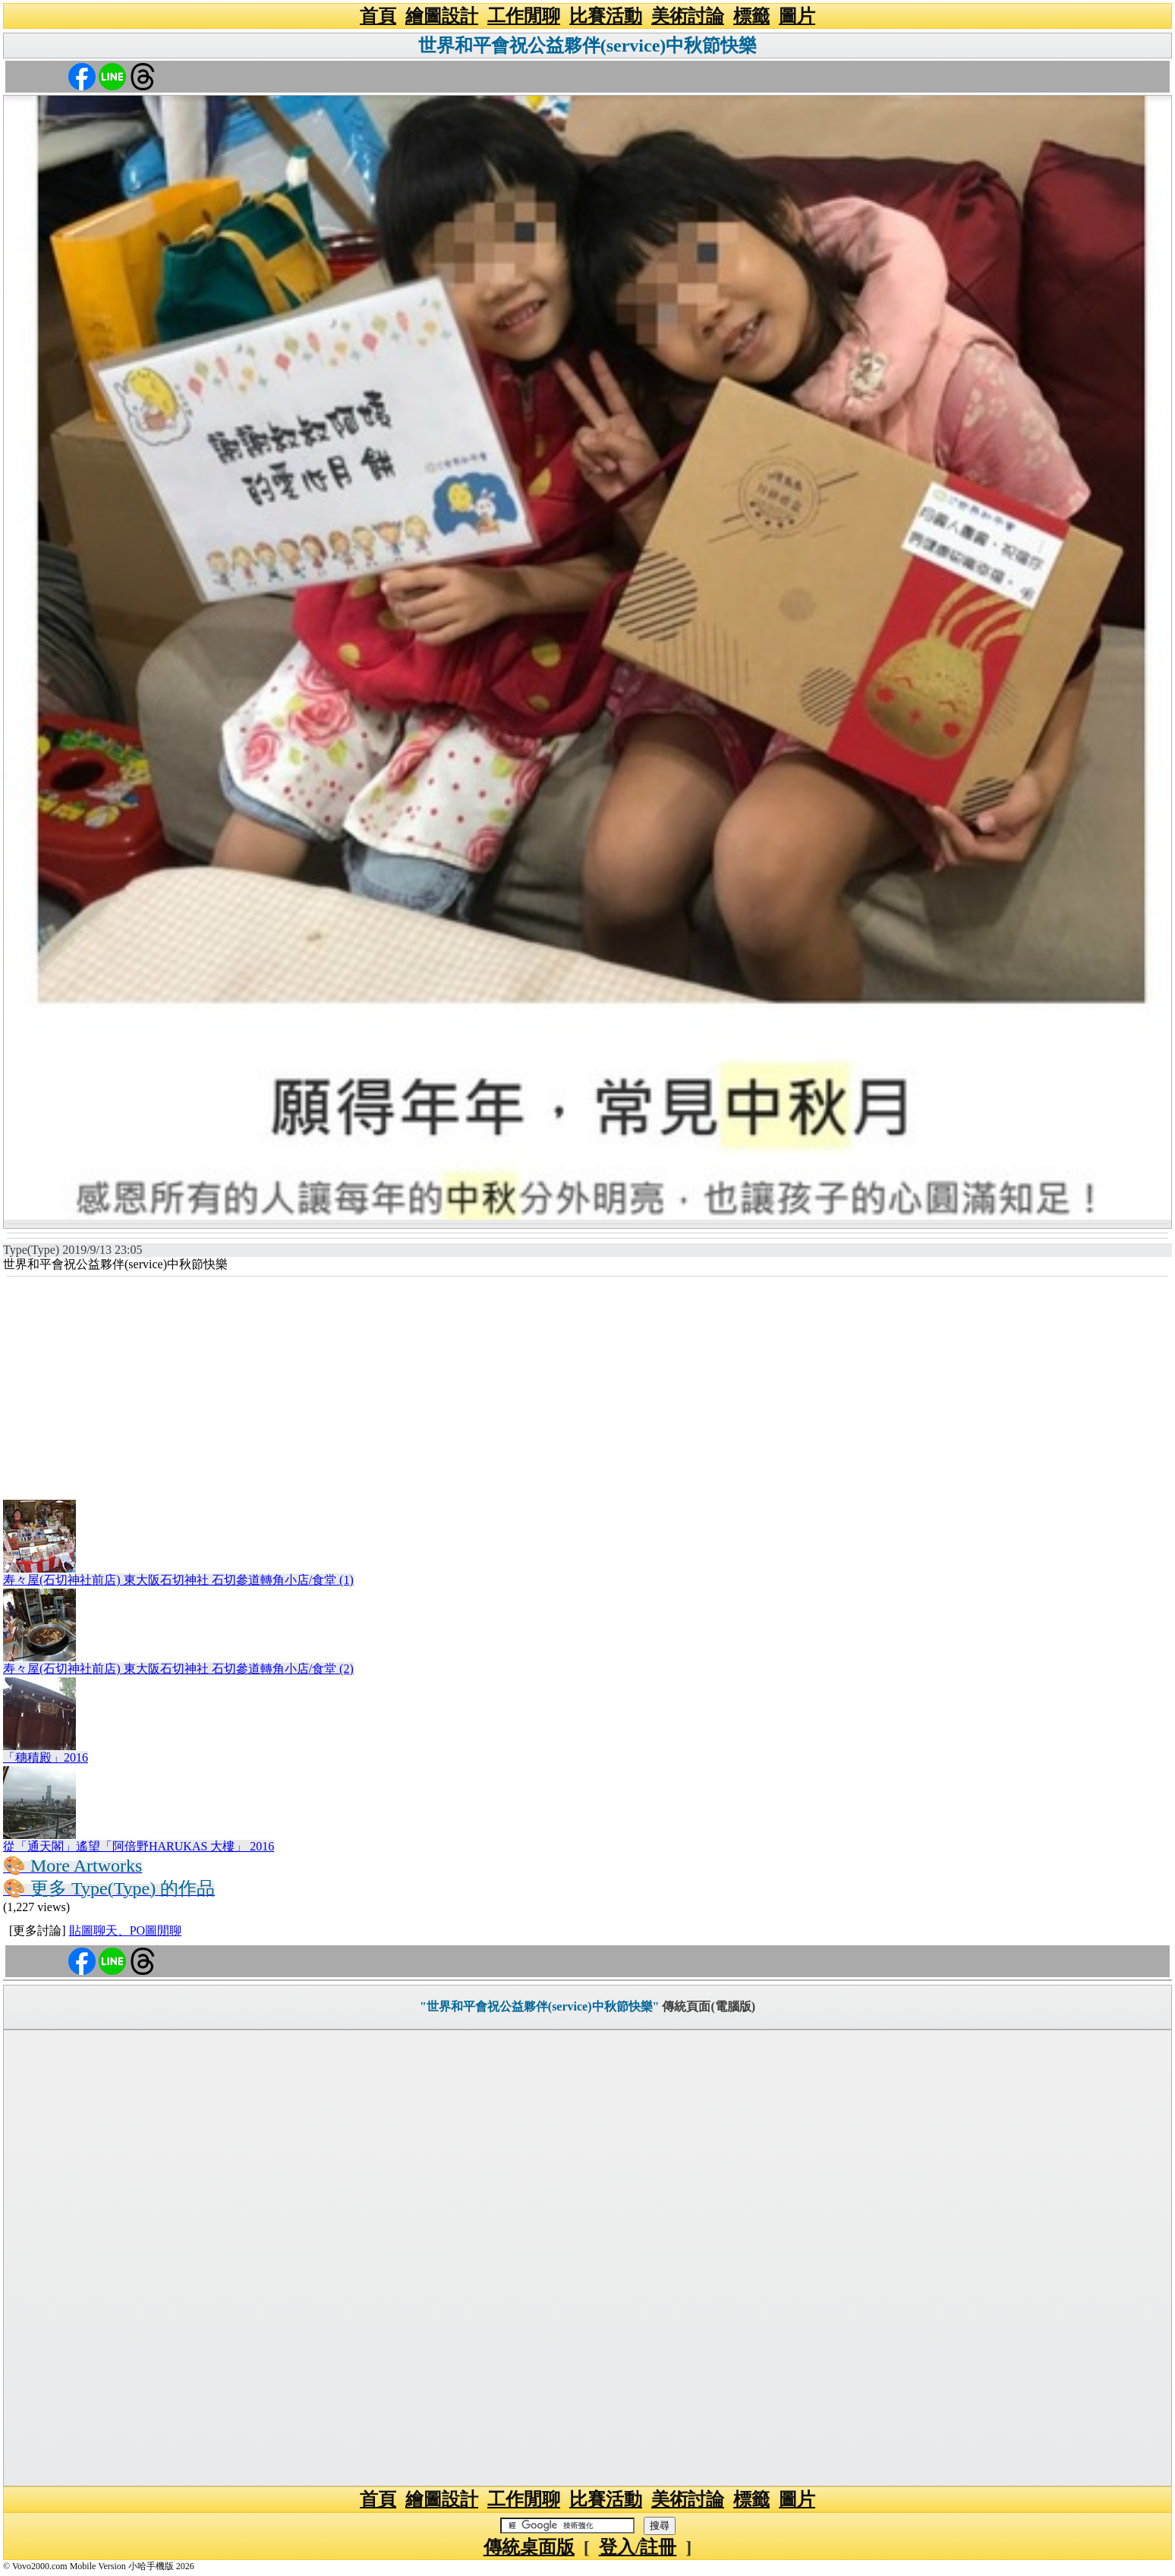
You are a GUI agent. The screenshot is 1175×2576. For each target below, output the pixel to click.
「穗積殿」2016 (45, 1757)
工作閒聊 (523, 16)
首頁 (378, 16)
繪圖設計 (441, 16)
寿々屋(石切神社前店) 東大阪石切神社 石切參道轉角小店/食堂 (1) (178, 1579)
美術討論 (687, 16)
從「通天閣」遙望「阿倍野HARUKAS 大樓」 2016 (138, 1846)
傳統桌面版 (529, 2547)
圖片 (797, 16)
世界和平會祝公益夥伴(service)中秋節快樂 (588, 45)
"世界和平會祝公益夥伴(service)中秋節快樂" (540, 2006)
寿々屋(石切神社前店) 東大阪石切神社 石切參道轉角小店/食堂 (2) (178, 1668)
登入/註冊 (638, 2547)
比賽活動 (605, 16)
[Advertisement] (587, 1389)
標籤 (751, 16)
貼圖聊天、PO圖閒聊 (125, 1930)
